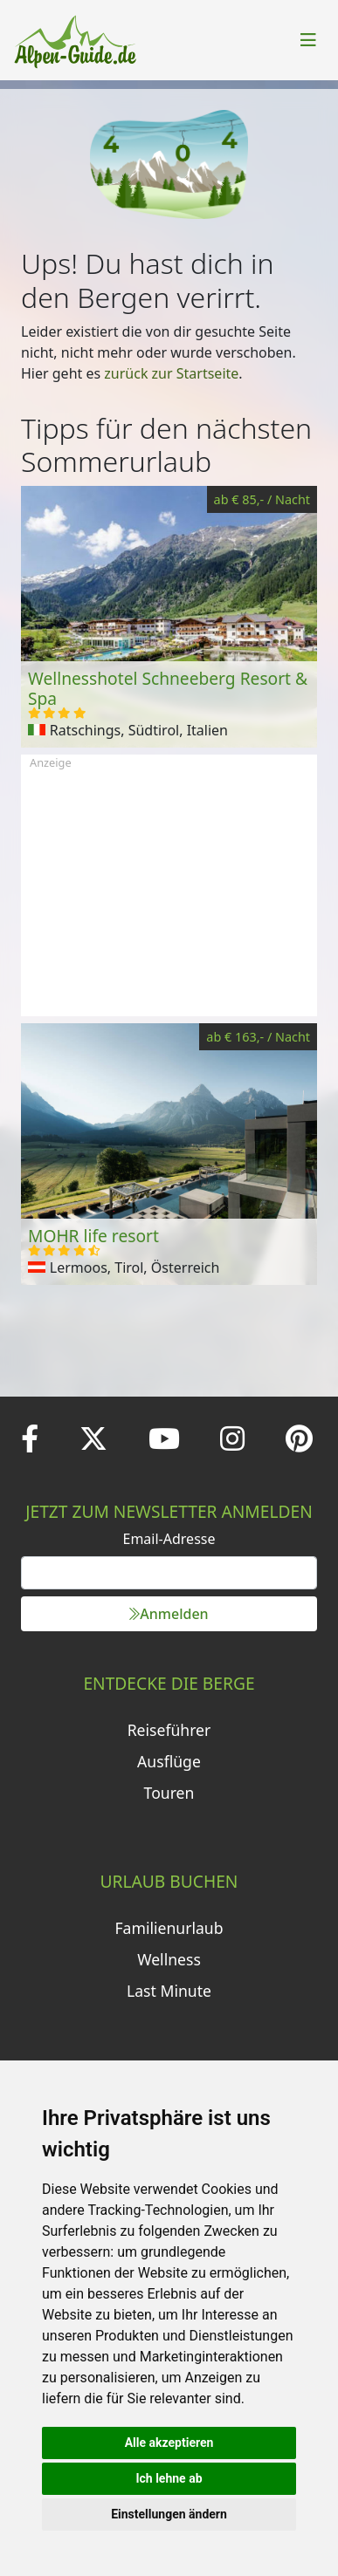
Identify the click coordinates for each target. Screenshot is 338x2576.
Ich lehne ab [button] (168, 2478)
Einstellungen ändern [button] (169, 2514)
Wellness (169, 1959)
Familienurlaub (168, 1927)
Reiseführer (169, 1729)
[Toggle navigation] (308, 40)
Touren (169, 1792)
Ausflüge (169, 1761)
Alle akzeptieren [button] (169, 2443)
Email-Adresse (169, 1538)
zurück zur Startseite (171, 373)
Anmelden (168, 1613)
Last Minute (169, 1990)
